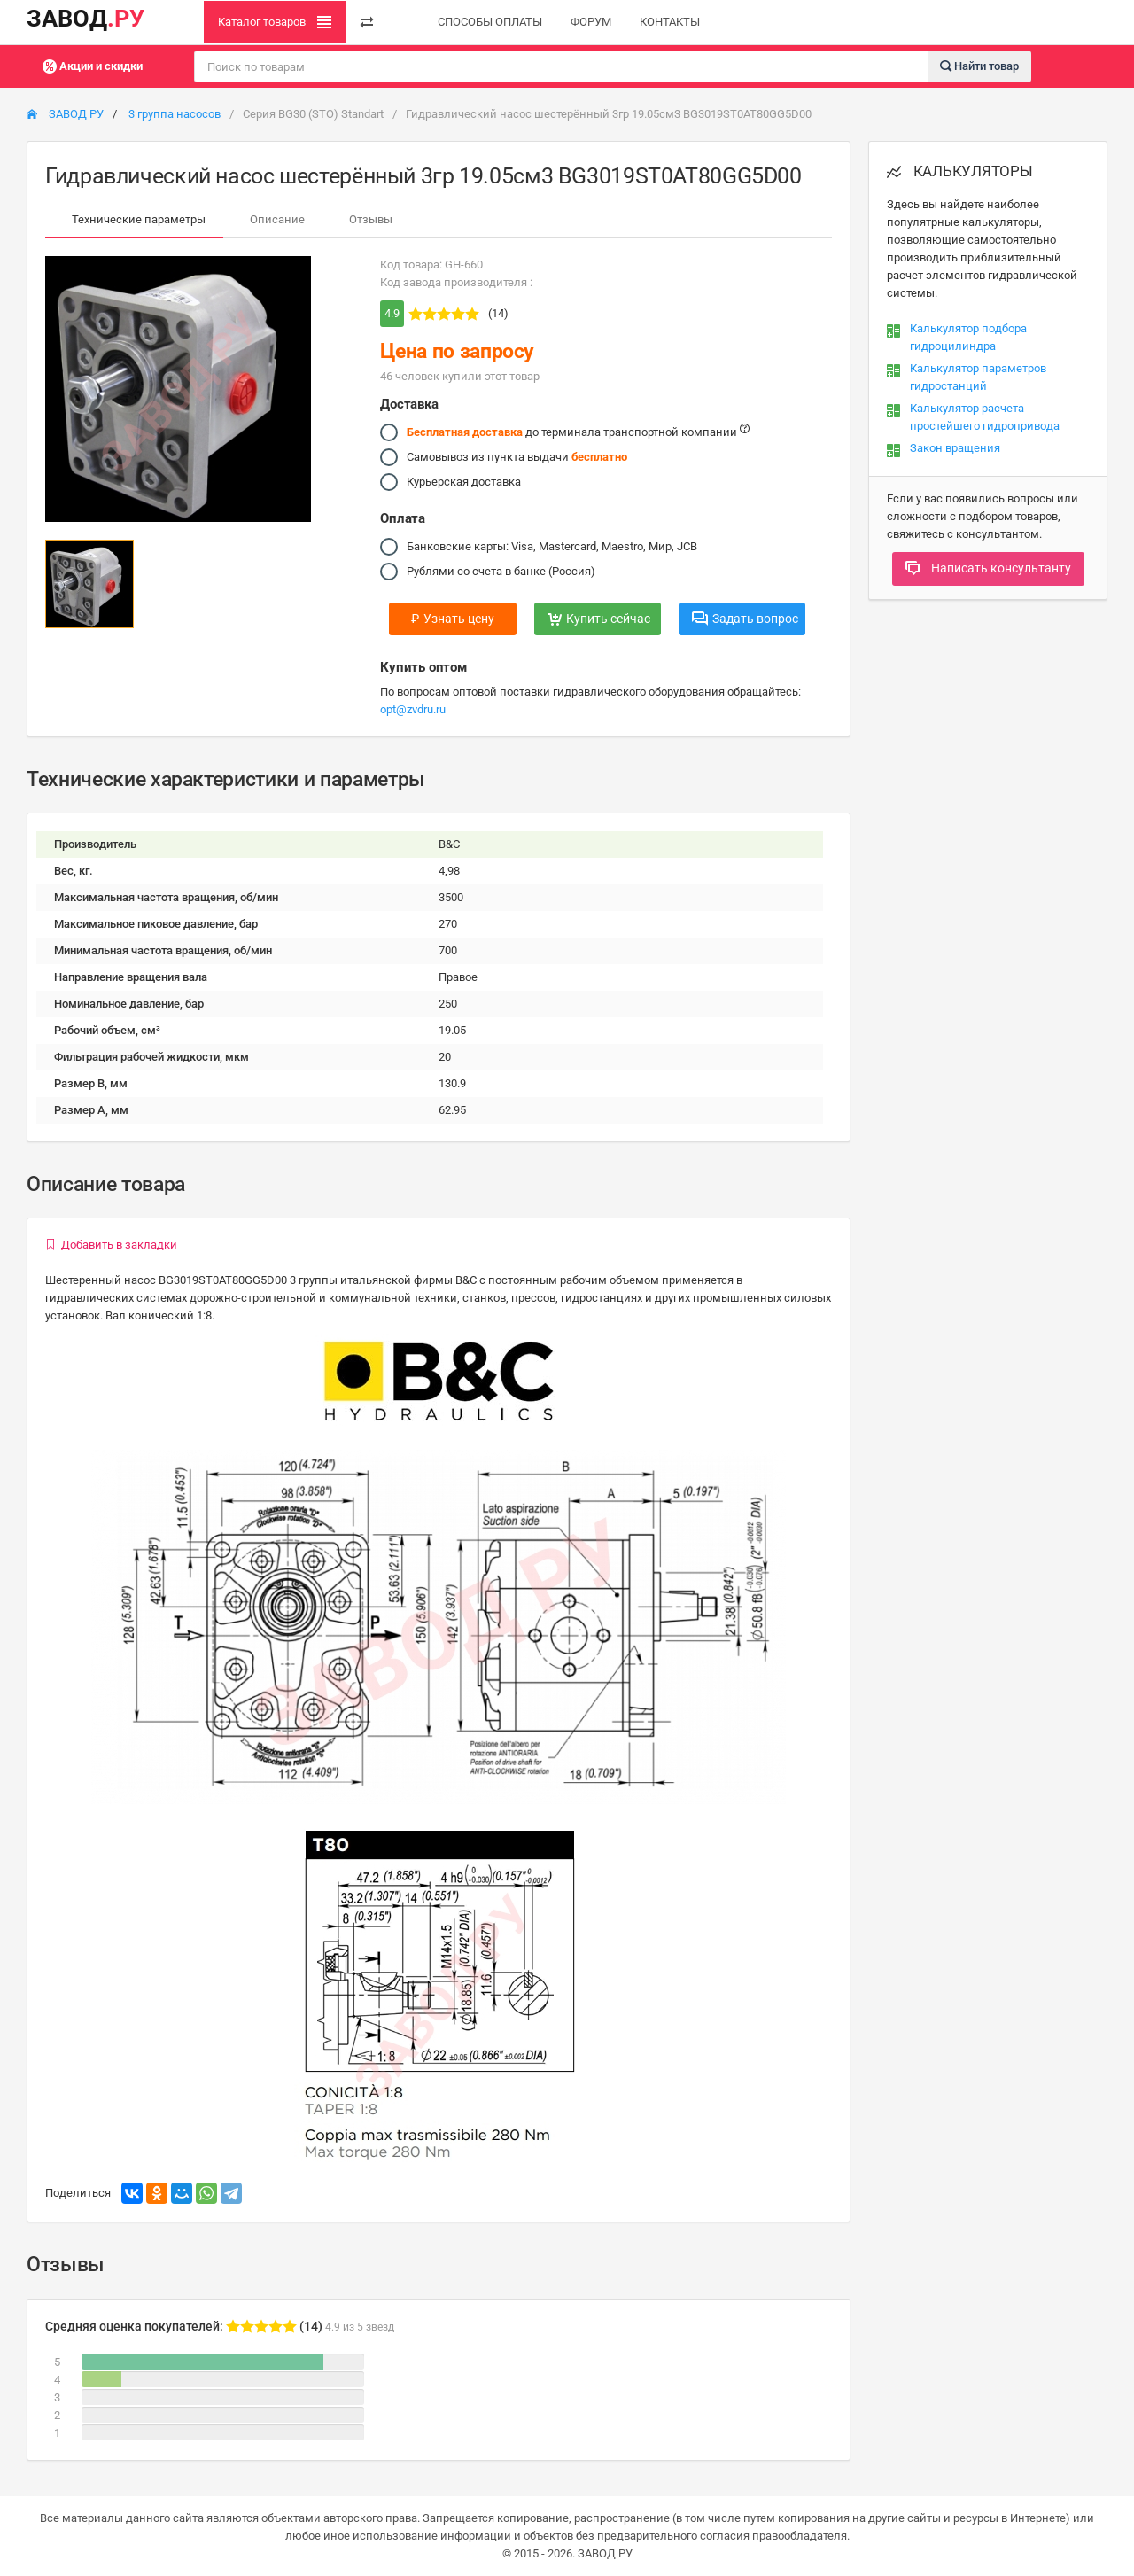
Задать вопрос (745, 618)
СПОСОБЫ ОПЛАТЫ (490, 21)
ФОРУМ (591, 21)
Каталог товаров (274, 22)
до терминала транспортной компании (578, 432)
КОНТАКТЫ (670, 21)
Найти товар (979, 65)
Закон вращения (955, 448)
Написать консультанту (988, 568)
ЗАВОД (85, 18)
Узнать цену (452, 618)
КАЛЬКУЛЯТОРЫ (960, 171)
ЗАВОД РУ (65, 114)
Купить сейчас (599, 618)
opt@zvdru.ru (413, 709)
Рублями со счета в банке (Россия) (501, 571)
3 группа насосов (174, 114)
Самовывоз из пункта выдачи (517, 457)
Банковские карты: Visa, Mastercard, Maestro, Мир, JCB (552, 547)
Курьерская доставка (464, 482)
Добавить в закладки (111, 1244)
